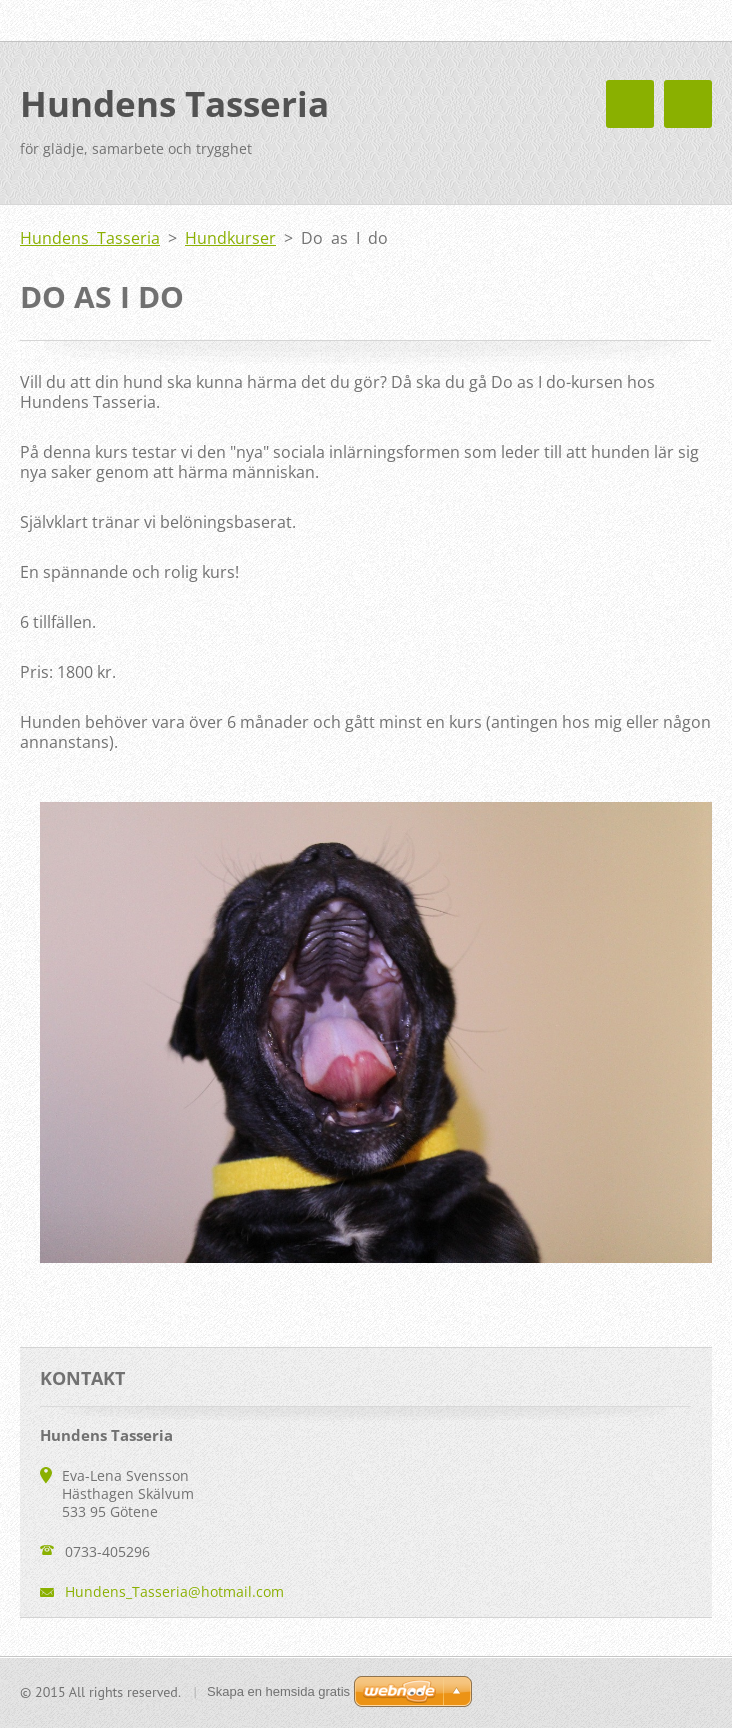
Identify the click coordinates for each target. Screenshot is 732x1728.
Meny (688, 104)
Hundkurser (230, 238)
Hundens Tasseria (90, 238)
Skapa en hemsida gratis (278, 1691)
